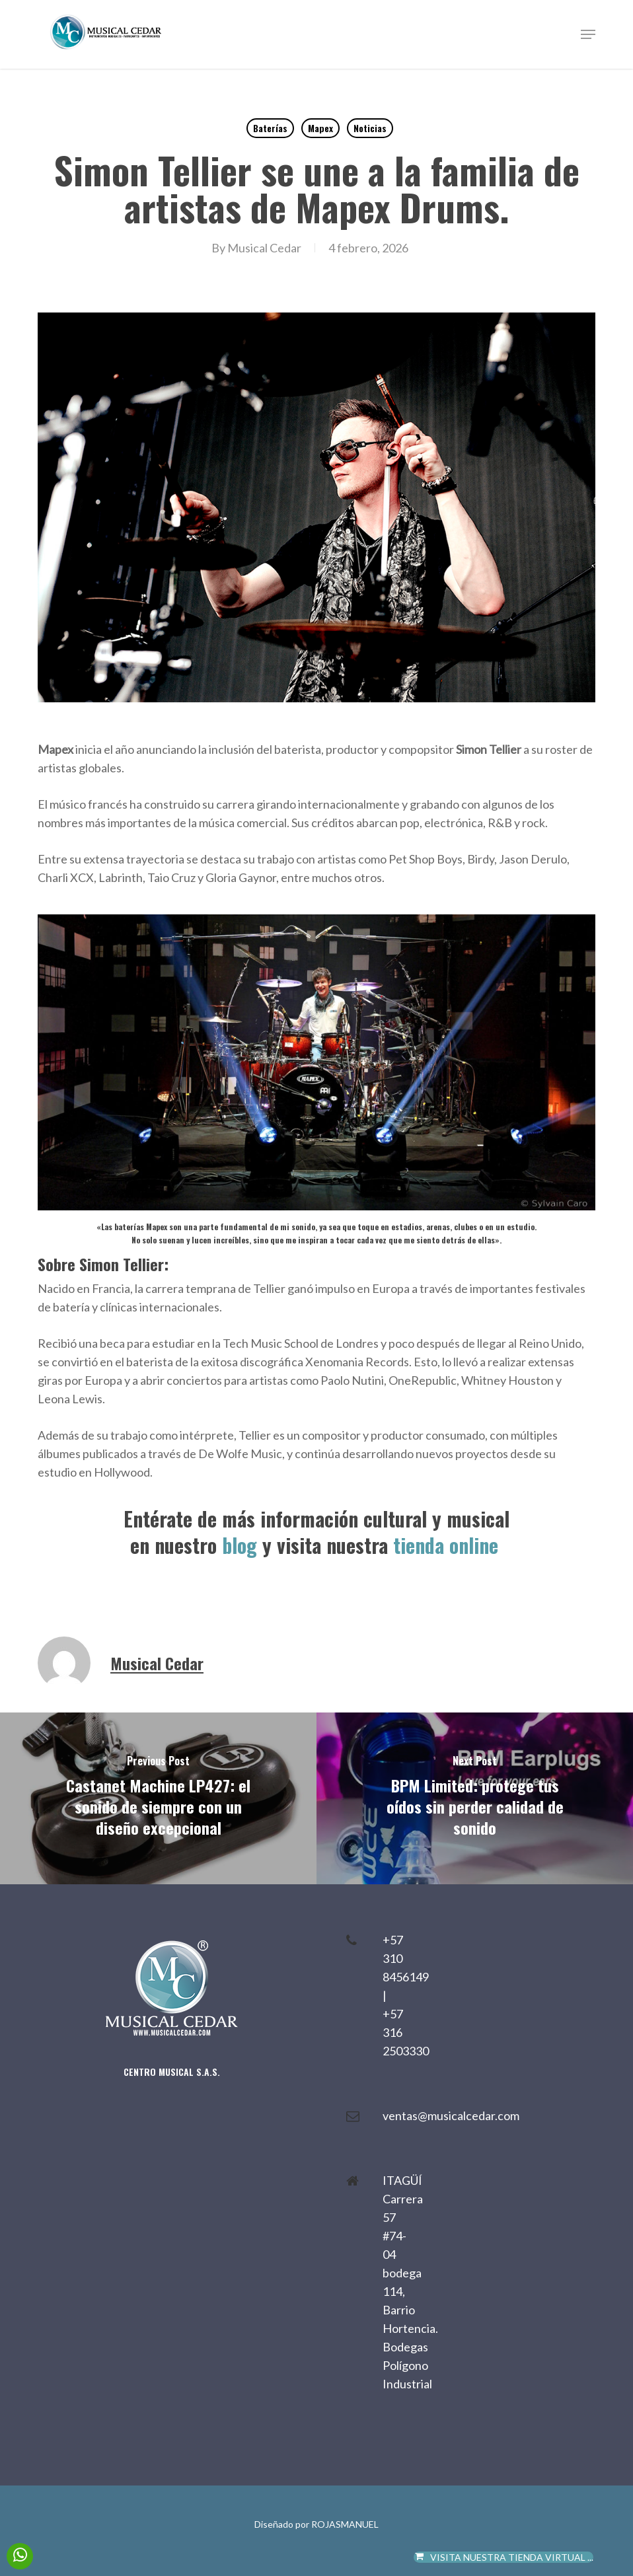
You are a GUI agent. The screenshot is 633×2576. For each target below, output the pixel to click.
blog (239, 1545)
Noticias (370, 128)
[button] (588, 34)
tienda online (448, 1545)
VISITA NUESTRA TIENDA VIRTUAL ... (504, 2557)
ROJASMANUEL (345, 2524)
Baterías (270, 128)
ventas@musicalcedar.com (451, 2115)
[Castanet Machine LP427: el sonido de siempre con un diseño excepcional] (158, 1798)
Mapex (320, 128)
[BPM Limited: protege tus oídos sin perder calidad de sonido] (474, 1798)
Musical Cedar (264, 247)
